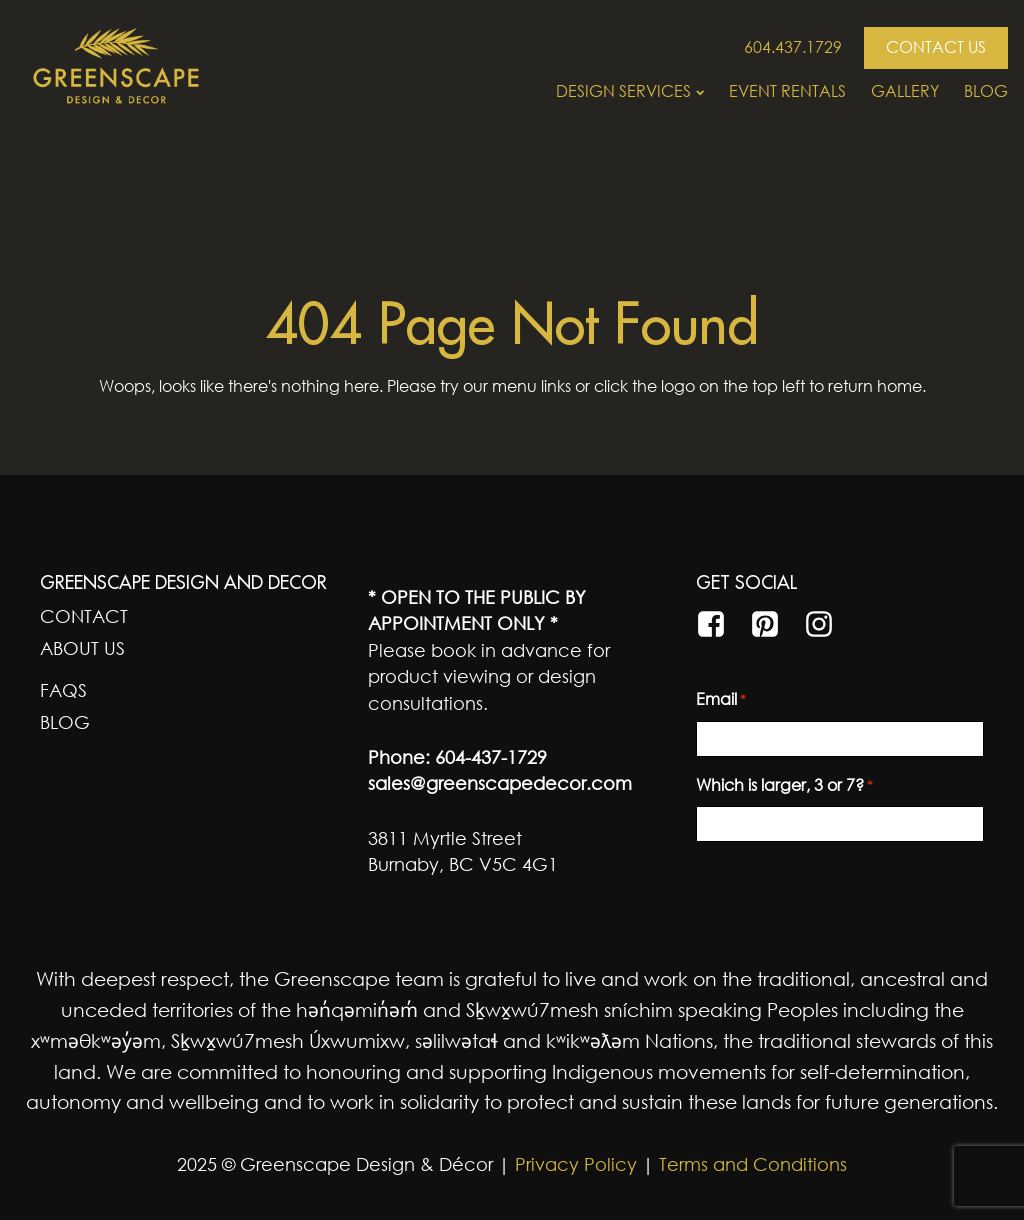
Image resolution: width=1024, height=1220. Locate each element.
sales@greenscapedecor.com (500, 783)
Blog (986, 91)
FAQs (63, 690)
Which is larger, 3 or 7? (784, 786)
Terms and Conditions (753, 1164)
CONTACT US (936, 47)
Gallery (905, 91)
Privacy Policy (573, 1164)
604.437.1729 (793, 47)
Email (721, 700)
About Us (82, 648)
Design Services (630, 91)
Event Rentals (787, 91)
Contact (84, 616)
